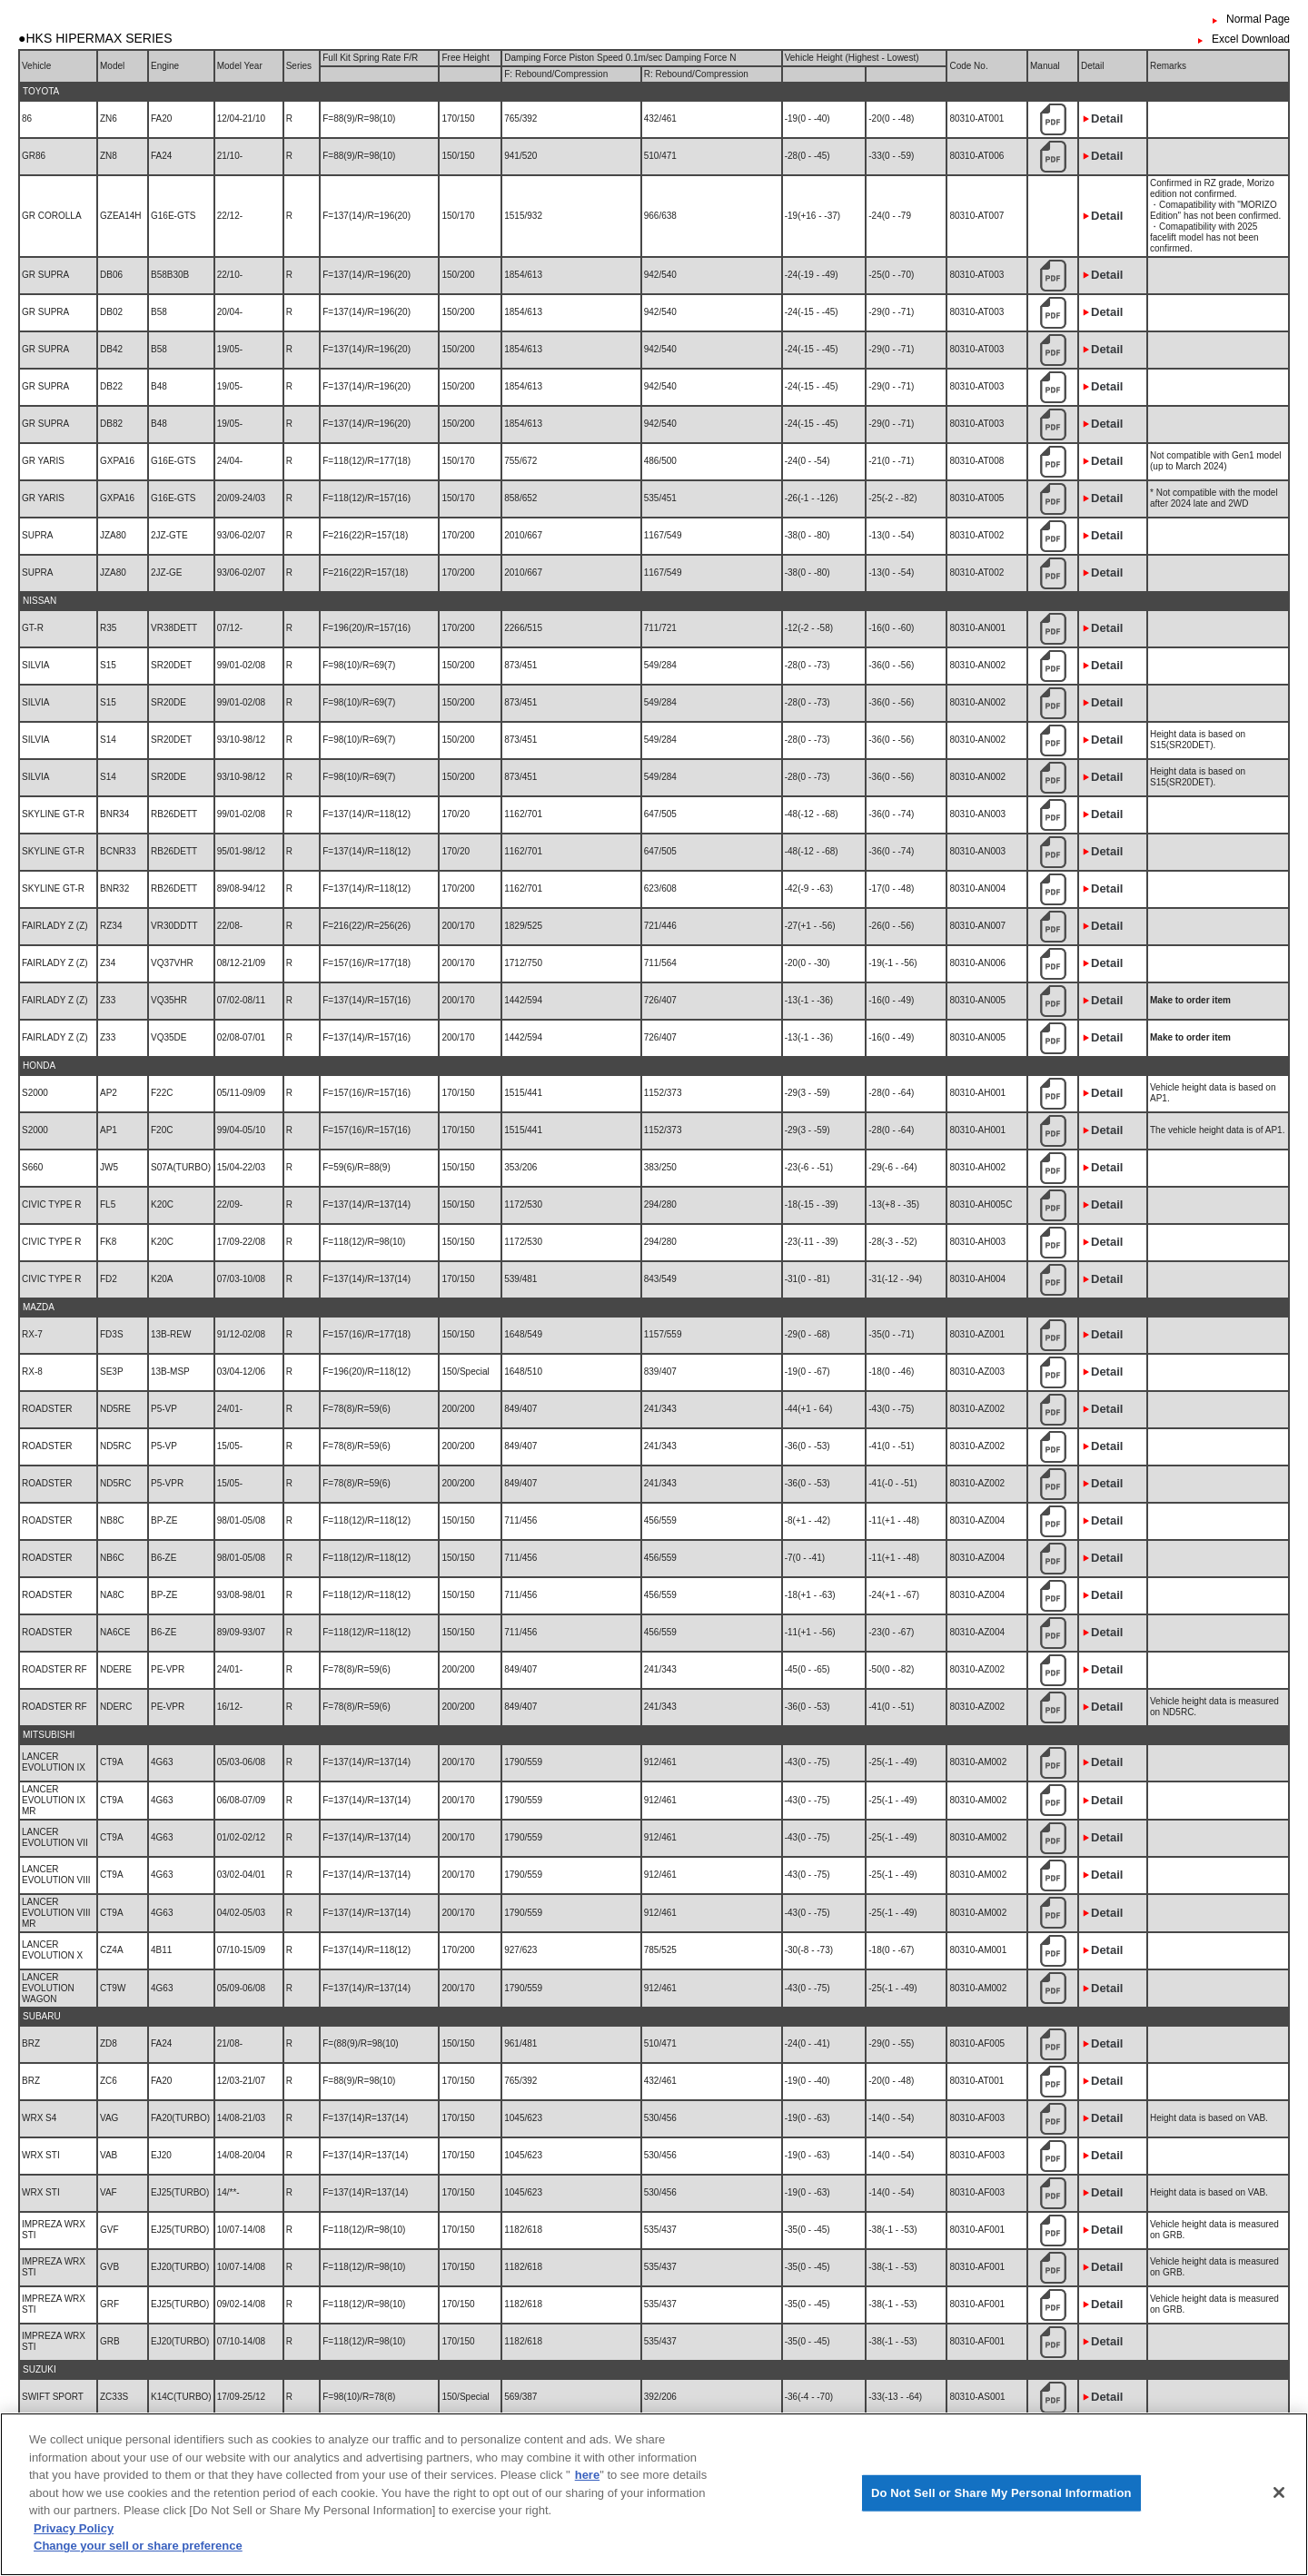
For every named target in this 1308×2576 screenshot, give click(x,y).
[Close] (1279, 2549)
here (587, 2531)
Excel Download (1251, 39)
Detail (1107, 118)
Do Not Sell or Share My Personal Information (1001, 2548)
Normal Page (1258, 19)
